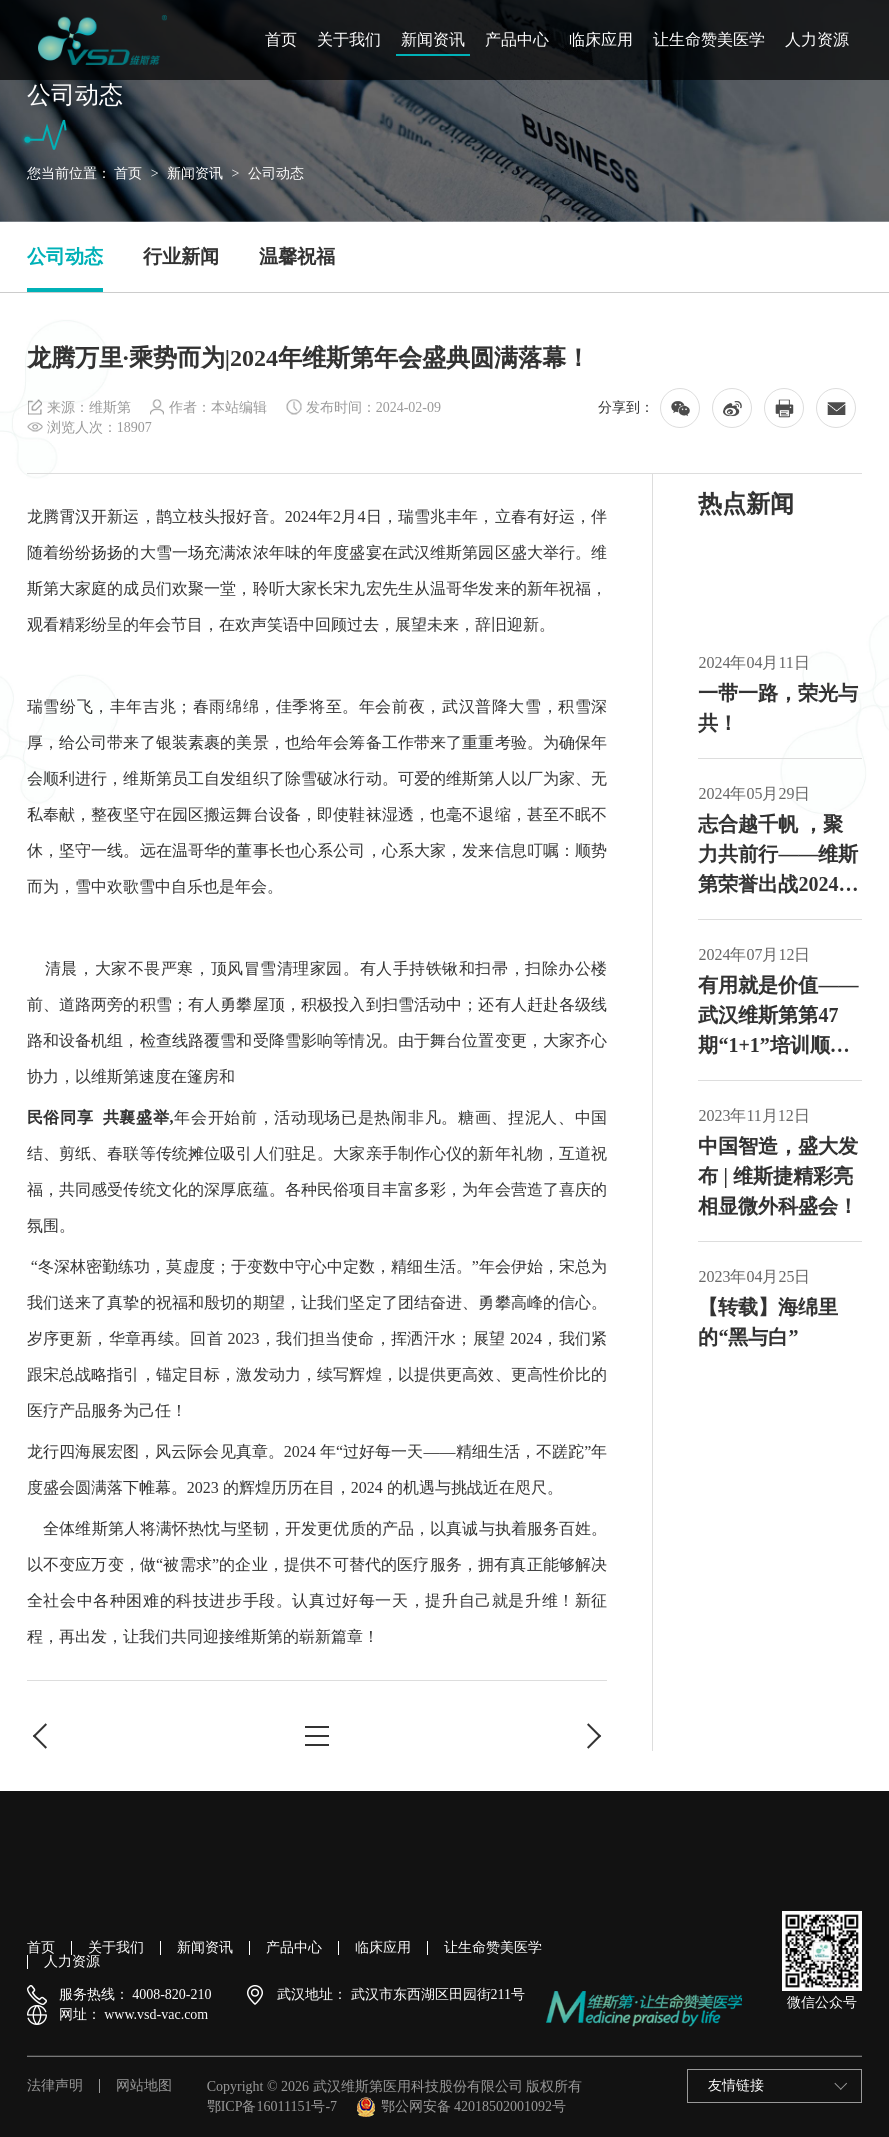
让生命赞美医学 (709, 39)
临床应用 (601, 39)
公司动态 (276, 173)
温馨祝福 (297, 256)
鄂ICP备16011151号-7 (272, 2106)
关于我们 (349, 39)
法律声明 (55, 2086)
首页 (281, 39)
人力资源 (817, 39)
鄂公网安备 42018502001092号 (461, 2106)
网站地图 (144, 2086)
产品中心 (517, 39)
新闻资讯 (433, 39)
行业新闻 (181, 256)
